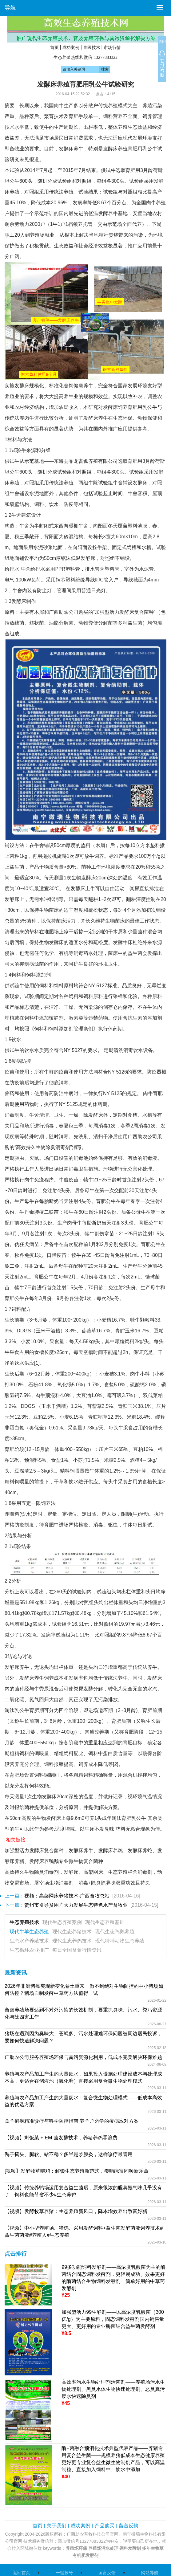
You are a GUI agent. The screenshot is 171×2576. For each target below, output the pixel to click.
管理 (157, 116)
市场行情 (112, 47)
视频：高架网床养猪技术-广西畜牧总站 (66, 1895)
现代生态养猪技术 (72, 1931)
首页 (54, 47)
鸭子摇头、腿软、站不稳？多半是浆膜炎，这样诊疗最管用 (69, 2154)
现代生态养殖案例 (62, 1922)
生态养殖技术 (24, 1922)
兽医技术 (91, 47)
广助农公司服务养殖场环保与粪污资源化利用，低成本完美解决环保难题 (83, 2057)
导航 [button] (10, 8)
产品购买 (104, 2525)
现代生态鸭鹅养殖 (114, 1931)
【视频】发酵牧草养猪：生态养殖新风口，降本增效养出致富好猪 (76, 2211)
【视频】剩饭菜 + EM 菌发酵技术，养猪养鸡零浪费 (61, 2137)
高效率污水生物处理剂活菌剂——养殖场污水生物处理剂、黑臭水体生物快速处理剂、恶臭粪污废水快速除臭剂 (113, 2389)
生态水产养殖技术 (29, 1940)
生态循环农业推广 (29, 1950)
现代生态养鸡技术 (72, 1940)
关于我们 (56, 2525)
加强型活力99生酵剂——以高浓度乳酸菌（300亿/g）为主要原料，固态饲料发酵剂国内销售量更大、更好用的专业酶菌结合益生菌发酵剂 (113, 2319)
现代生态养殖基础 (105, 1922)
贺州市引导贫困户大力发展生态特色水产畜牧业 (76, 1905)
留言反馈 (128, 2525)
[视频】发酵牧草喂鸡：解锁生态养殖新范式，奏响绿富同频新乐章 (77, 2171)
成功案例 (70, 47)
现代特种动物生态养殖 (119, 1940)
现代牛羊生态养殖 (29, 1931)
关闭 (162, 41)
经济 (157, 127)
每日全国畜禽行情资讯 (76, 1950)
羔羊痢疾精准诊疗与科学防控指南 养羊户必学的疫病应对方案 (72, 2121)
